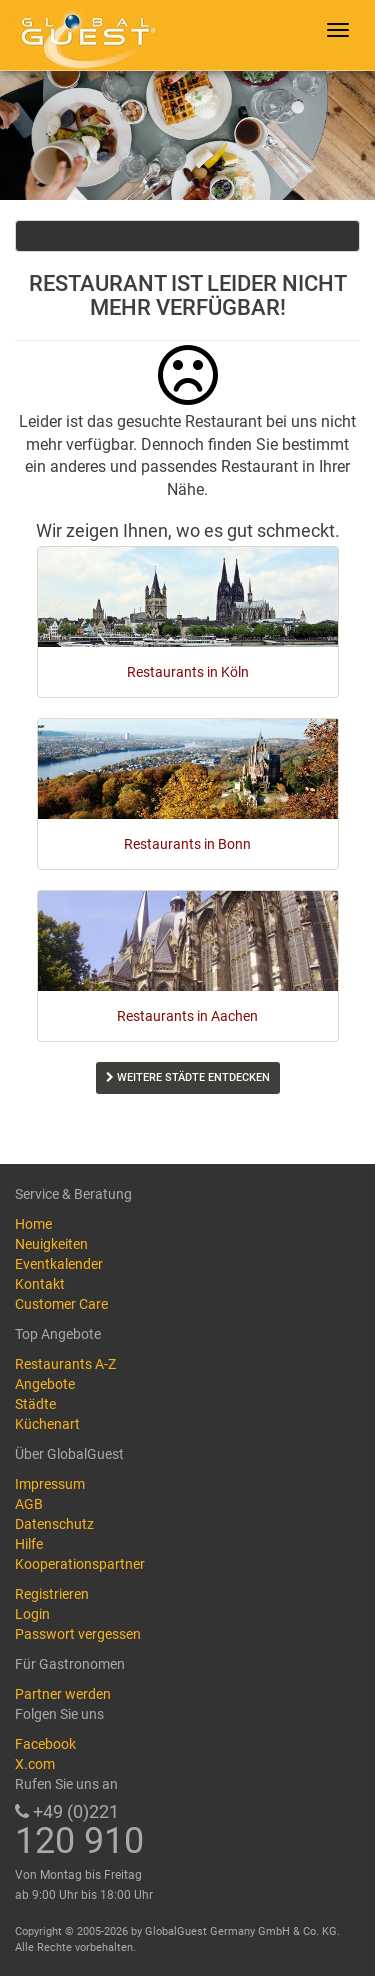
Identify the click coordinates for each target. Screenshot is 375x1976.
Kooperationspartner (80, 1564)
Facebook (45, 1744)
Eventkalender (59, 1264)
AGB (29, 1504)
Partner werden (63, 1694)
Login (32, 1614)
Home (33, 1224)
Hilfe (29, 1544)
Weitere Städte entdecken (188, 1077)
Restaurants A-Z (65, 1364)
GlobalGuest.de (85, 35)
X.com (35, 1764)
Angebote (45, 1384)
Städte (35, 1404)
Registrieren (52, 1594)
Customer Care (61, 1304)
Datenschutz (54, 1524)
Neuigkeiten (51, 1244)
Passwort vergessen (78, 1634)
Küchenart (47, 1424)
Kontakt (40, 1284)
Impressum (50, 1484)
